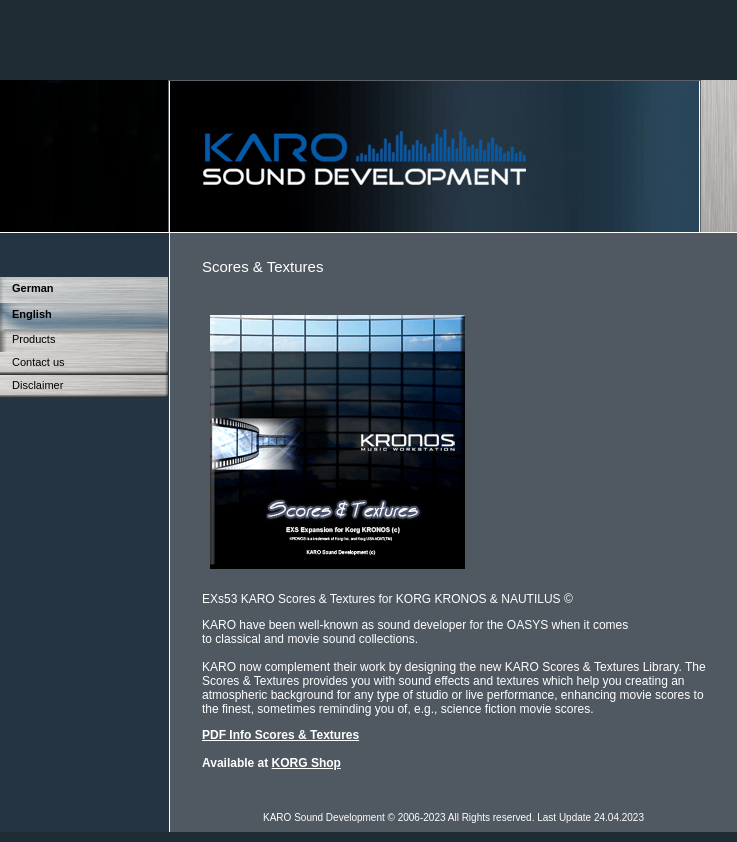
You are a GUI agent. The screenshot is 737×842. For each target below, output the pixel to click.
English (32, 314)
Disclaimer (37, 385)
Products (33, 339)
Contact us (38, 362)
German (33, 288)
